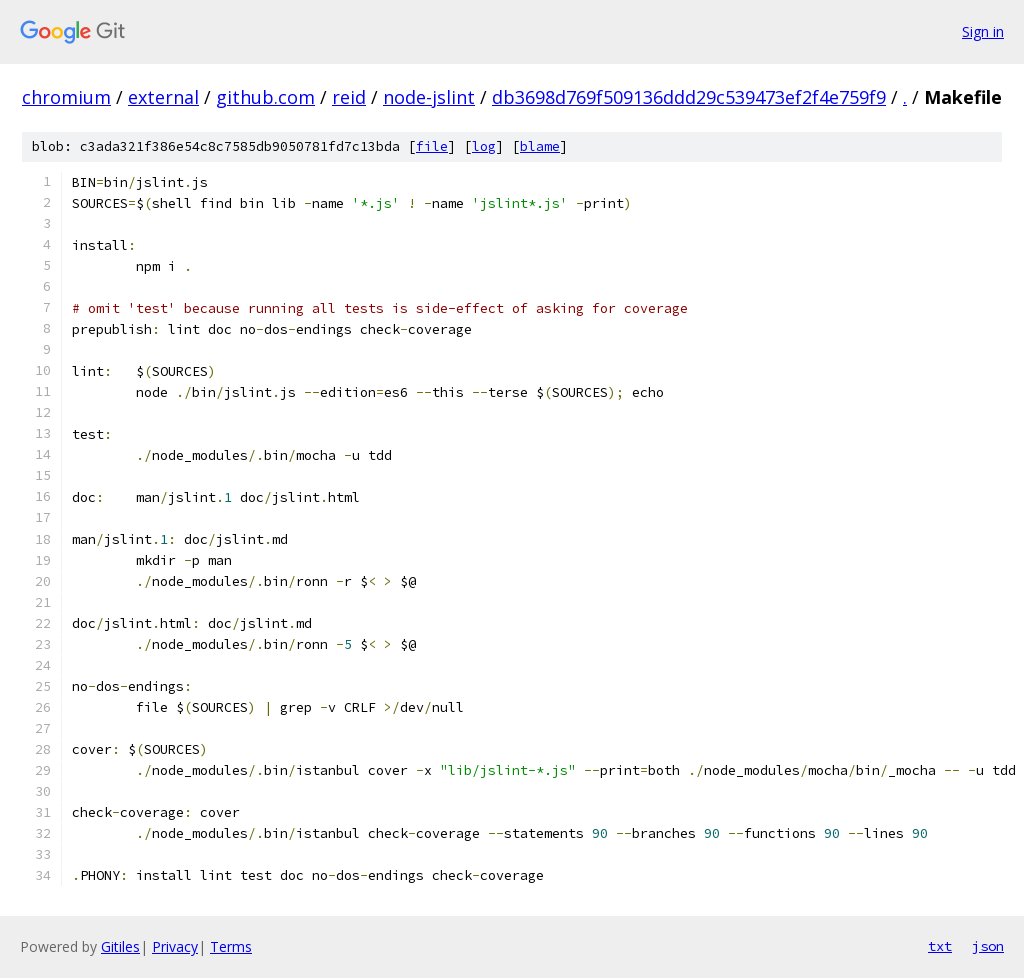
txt (940, 946)
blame (540, 146)
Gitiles (120, 946)
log (484, 146)
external (163, 97)
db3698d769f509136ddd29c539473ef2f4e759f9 (689, 97)
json (988, 946)
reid (349, 97)
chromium (66, 97)
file (432, 146)
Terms (231, 946)
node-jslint (429, 97)
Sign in (983, 31)
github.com (265, 97)
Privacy (175, 946)
